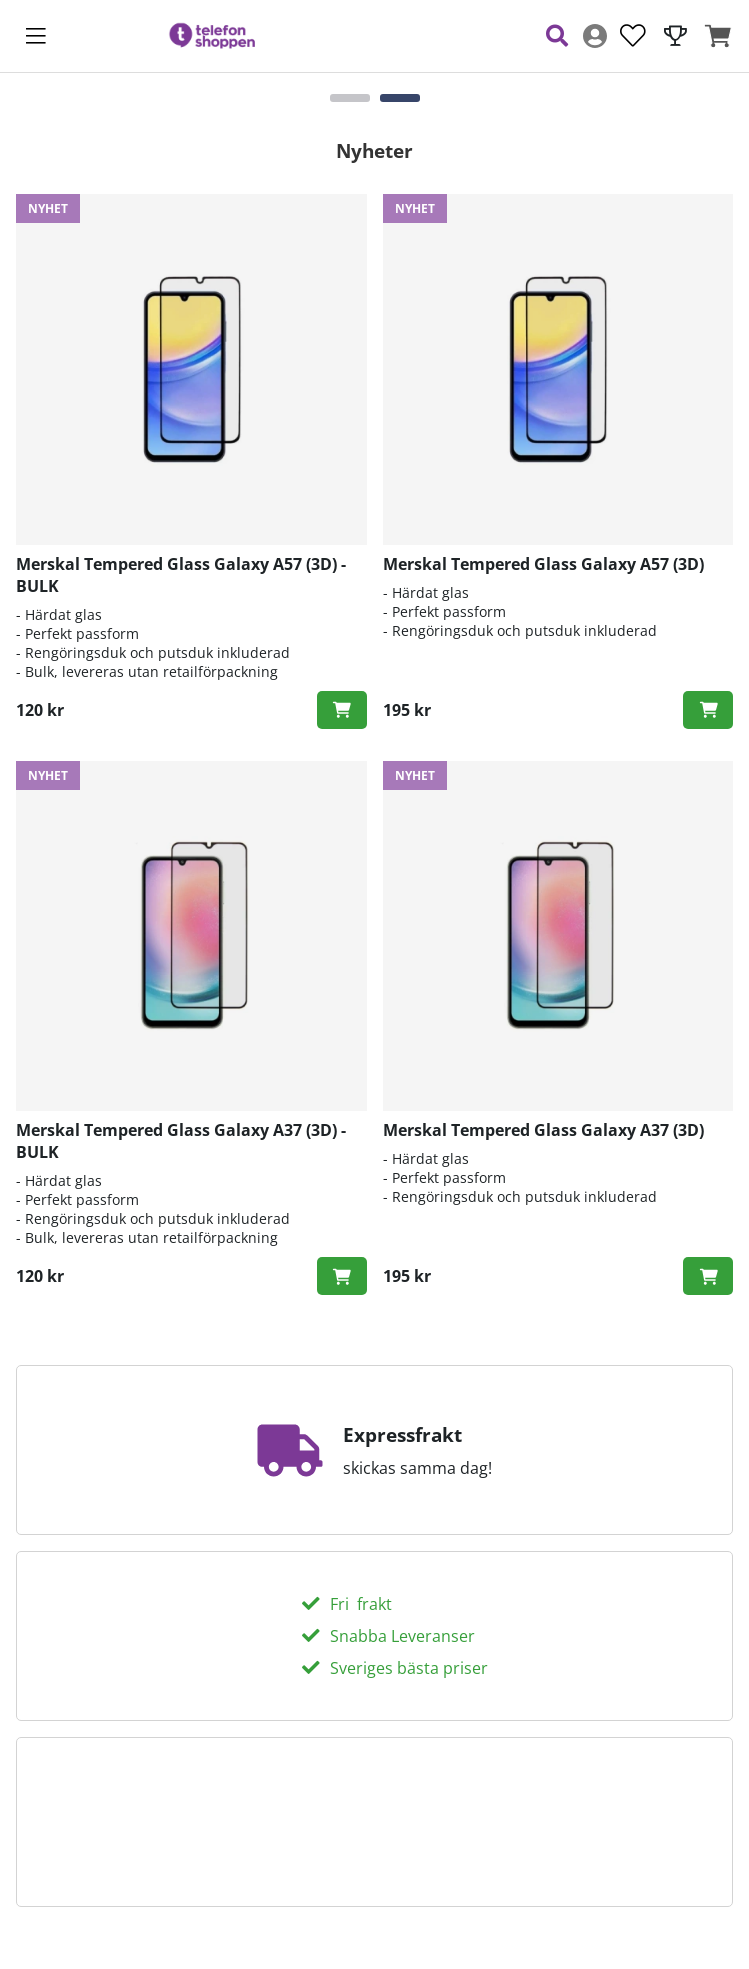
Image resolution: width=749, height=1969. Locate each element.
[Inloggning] (595, 36)
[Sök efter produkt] (557, 36)
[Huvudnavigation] (36, 36)
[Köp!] (342, 710)
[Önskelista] (633, 36)
